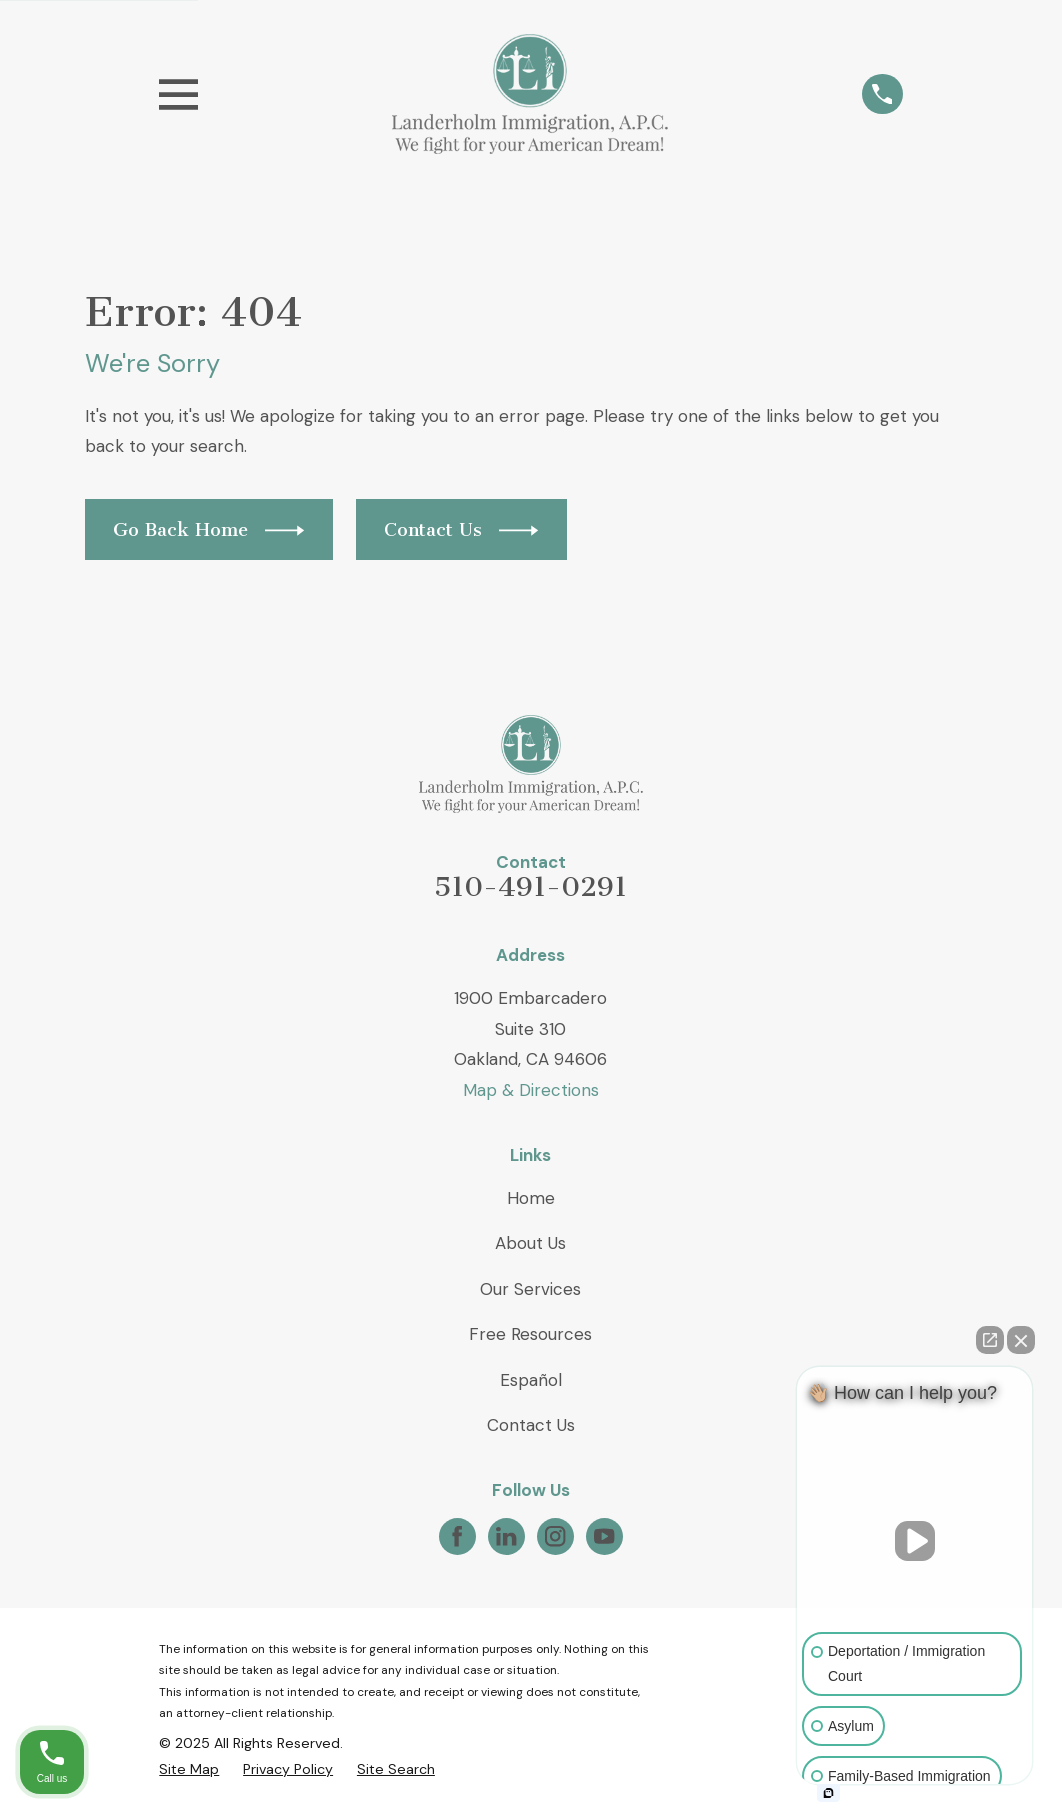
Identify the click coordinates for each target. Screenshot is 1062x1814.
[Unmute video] (915, 1541)
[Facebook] (457, 1536)
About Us (530, 1243)
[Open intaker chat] (828, 1793)
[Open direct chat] (990, 1340)
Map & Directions (531, 1090)
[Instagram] (555, 1536)
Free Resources (530, 1334)
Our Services (530, 1289)
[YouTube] (604, 1536)
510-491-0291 (530, 887)
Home (531, 1198)
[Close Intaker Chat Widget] (1021, 1340)
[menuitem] (189, 1770)
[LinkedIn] (506, 1536)
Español (531, 1380)
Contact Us (531, 1425)
